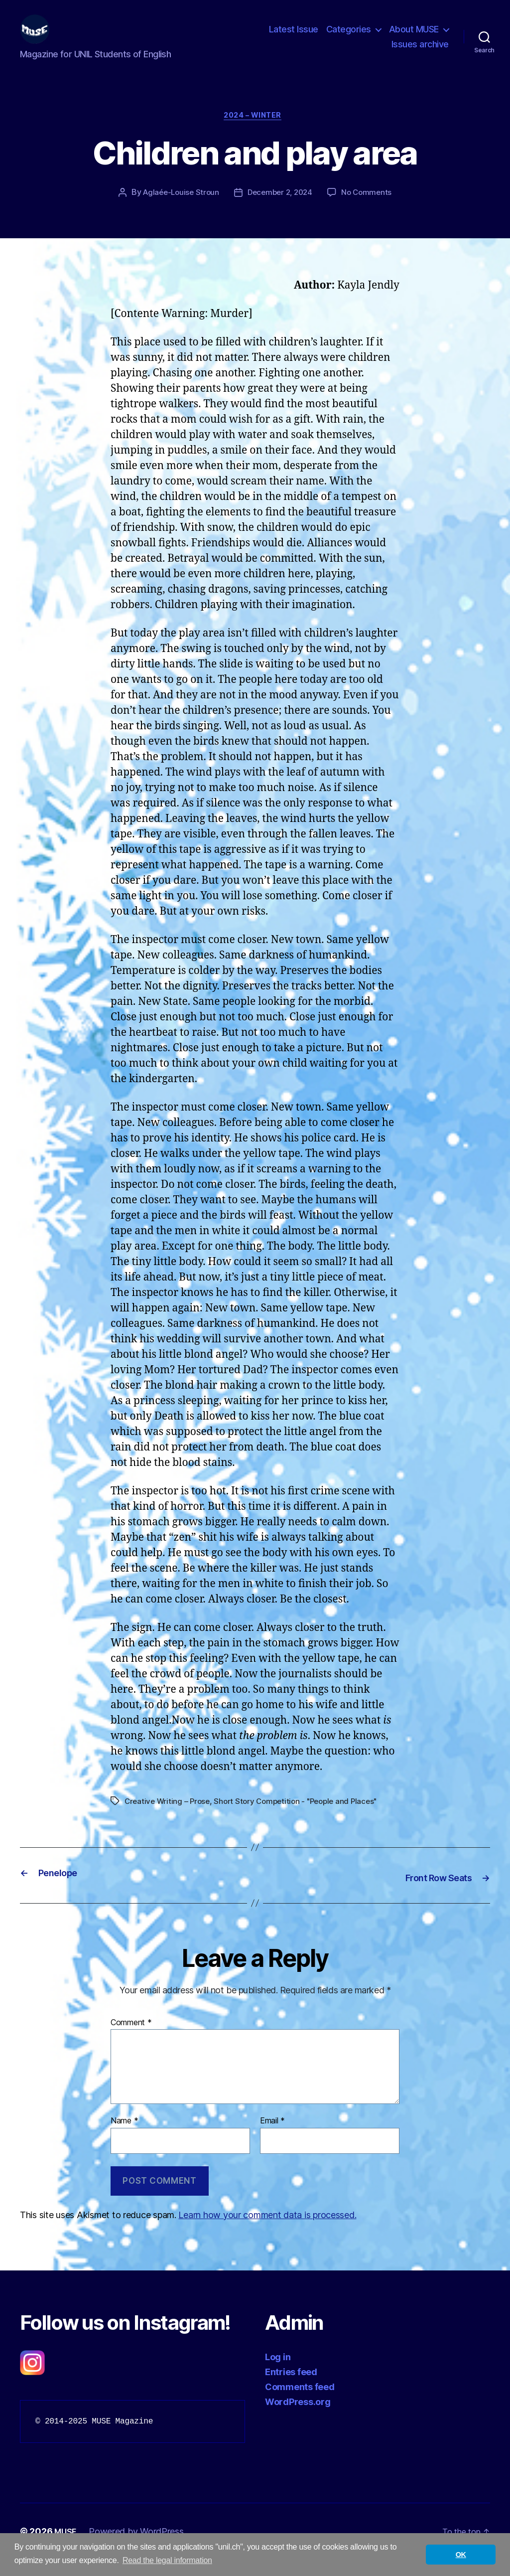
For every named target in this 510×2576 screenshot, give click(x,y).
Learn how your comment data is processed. (267, 2231)
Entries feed (291, 2388)
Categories (348, 36)
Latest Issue (293, 36)
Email (272, 2137)
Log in (277, 2373)
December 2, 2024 (281, 210)
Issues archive (420, 51)
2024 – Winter (254, 132)
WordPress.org (298, 2418)
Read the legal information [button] (167, 2560)
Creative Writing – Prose (169, 1819)
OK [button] (461, 2555)
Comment (131, 2039)
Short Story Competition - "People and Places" (302, 1819)
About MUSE (414, 36)
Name (124, 2137)
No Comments (371, 210)
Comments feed (300, 2403)
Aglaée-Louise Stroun (177, 210)
